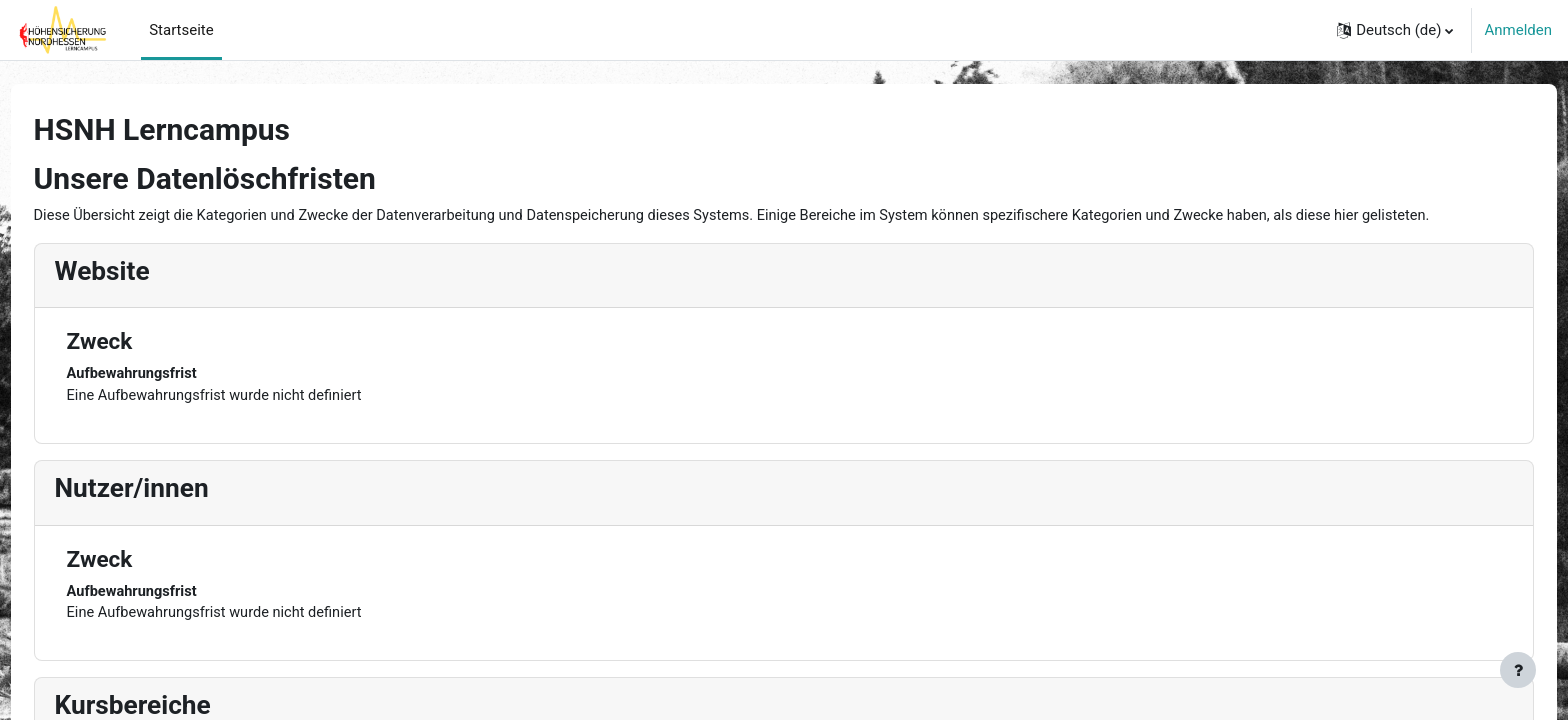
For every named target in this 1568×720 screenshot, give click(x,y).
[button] (1395, 30)
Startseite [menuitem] (181, 30)
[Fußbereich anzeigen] (1518, 670)
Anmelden (1518, 30)
